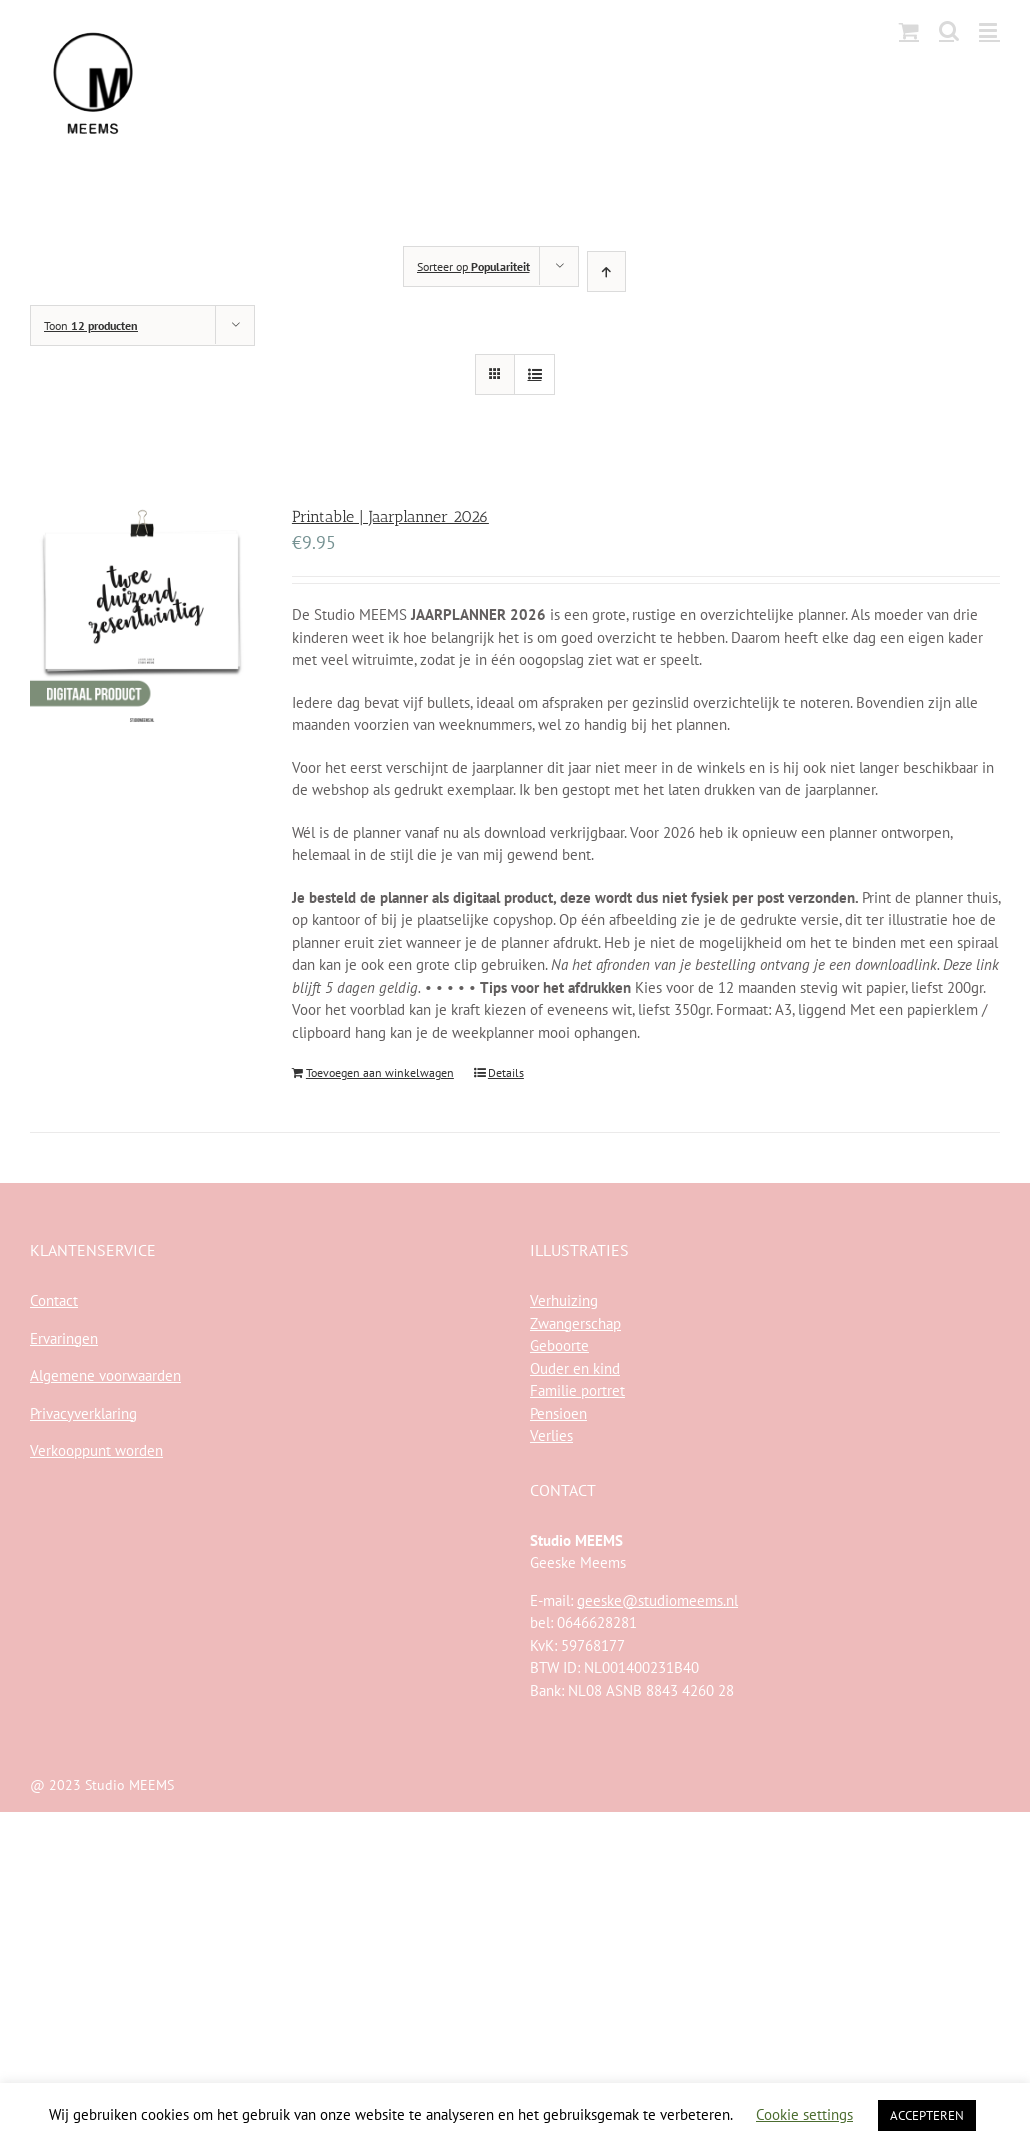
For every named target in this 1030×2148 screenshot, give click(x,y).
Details (506, 1072)
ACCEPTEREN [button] (927, 2115)
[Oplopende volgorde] (606, 271)
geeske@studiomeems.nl (657, 1600)
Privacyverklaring (83, 1413)
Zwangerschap (575, 1323)
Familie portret (577, 1390)
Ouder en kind (575, 1368)
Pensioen (558, 1413)
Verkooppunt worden (96, 1450)
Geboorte (559, 1345)
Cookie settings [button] (804, 2114)
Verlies (551, 1435)
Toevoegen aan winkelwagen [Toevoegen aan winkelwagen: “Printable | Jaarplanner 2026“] (380, 1072)
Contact (54, 1300)
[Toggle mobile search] (949, 30)
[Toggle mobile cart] (909, 30)
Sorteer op (473, 266)
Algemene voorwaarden (105, 1375)
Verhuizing (564, 1300)
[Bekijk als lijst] (534, 374)
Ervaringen (64, 1338)
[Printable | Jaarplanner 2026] (141, 620)
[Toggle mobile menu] (989, 30)
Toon (91, 325)
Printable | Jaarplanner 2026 (390, 516)
